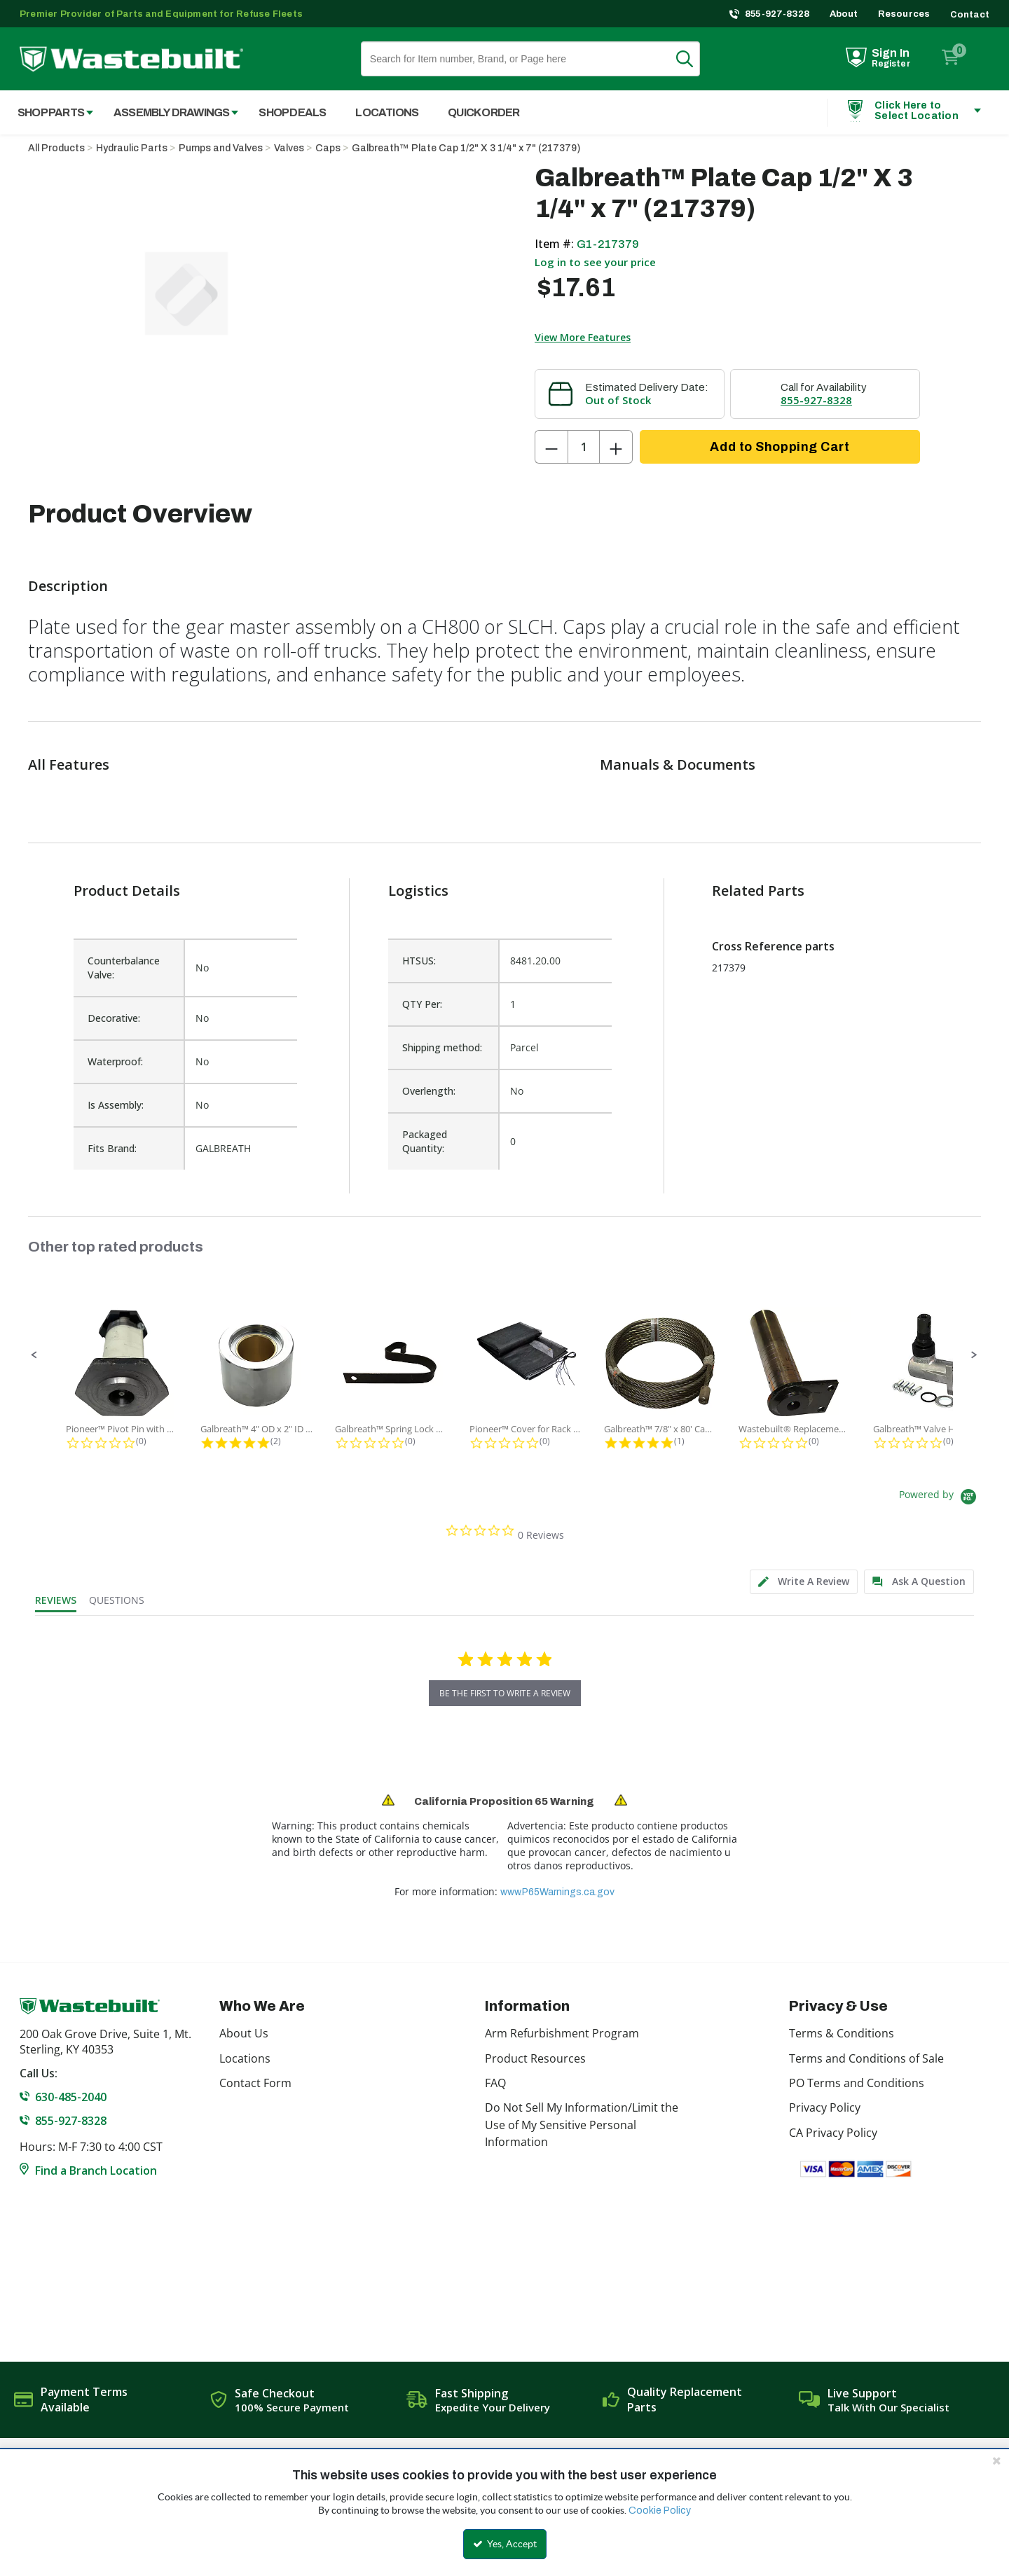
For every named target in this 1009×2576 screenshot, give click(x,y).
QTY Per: (422, 1004)
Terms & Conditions (841, 2033)
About (844, 14)
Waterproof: (115, 1061)
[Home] (131, 59)
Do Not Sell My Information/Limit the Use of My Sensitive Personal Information (581, 2124)
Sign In (891, 53)
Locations (244, 2058)
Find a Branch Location (96, 2170)
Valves (289, 148)
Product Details (127, 890)
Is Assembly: (116, 1105)
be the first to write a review (504, 1693)
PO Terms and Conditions (856, 2083)
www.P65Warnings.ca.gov (557, 1892)
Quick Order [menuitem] (483, 112)
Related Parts (758, 890)
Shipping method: (442, 1047)
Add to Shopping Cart (779, 447)
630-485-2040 (71, 2097)
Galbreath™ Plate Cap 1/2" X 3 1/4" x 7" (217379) (466, 148)
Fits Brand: (112, 1148)
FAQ (495, 2083)
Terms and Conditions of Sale (866, 2058)
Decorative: (114, 1018)
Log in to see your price (595, 262)
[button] (34, 1355)
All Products (56, 148)
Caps (328, 148)
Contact (969, 15)
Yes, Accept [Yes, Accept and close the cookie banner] (505, 2543)
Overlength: (428, 1090)
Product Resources (535, 2058)
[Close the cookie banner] (996, 2460)
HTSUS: (419, 960)
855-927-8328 (777, 14)
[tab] (804, 1582)
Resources (904, 14)
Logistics (418, 890)
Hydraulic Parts (131, 148)
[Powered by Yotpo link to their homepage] (940, 1498)
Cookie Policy (660, 2510)
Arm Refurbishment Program (562, 2033)
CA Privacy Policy (833, 2132)
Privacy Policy (824, 2107)
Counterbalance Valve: (124, 967)
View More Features (583, 337)
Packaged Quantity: (424, 1141)
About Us (243, 2033)
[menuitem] (48, 112)
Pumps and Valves (221, 148)
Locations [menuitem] (386, 112)
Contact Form (255, 2083)
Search (693, 58)
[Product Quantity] (584, 447)
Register (891, 64)
